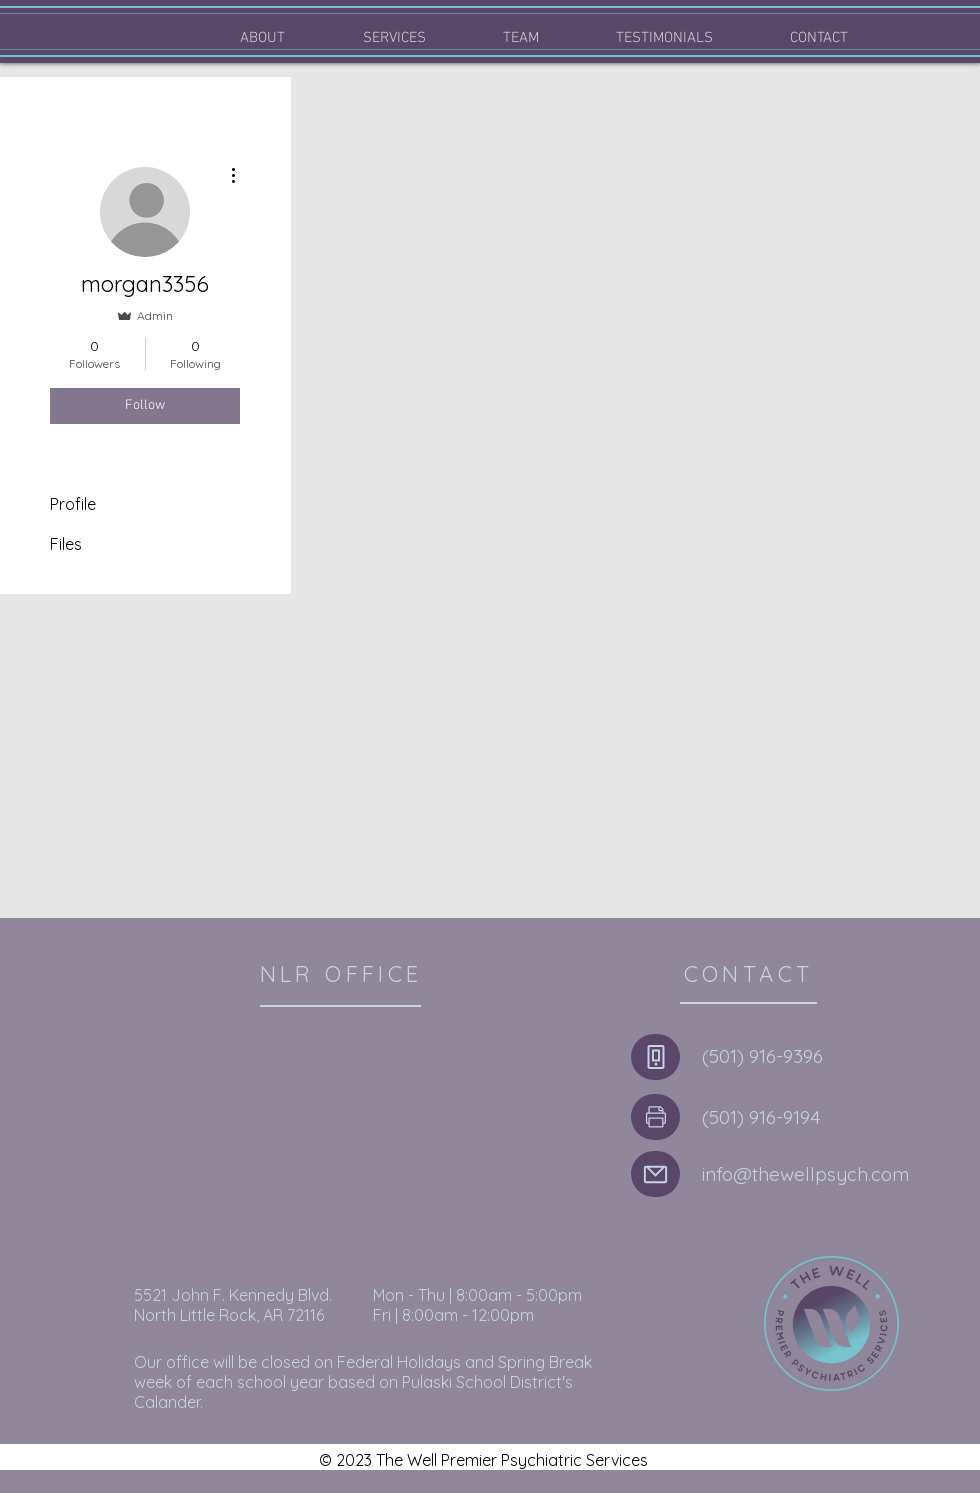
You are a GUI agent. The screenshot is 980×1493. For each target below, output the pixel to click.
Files (66, 544)
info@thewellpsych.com (805, 1174)
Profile (73, 504)
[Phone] (655, 1057)
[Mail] (655, 1174)
